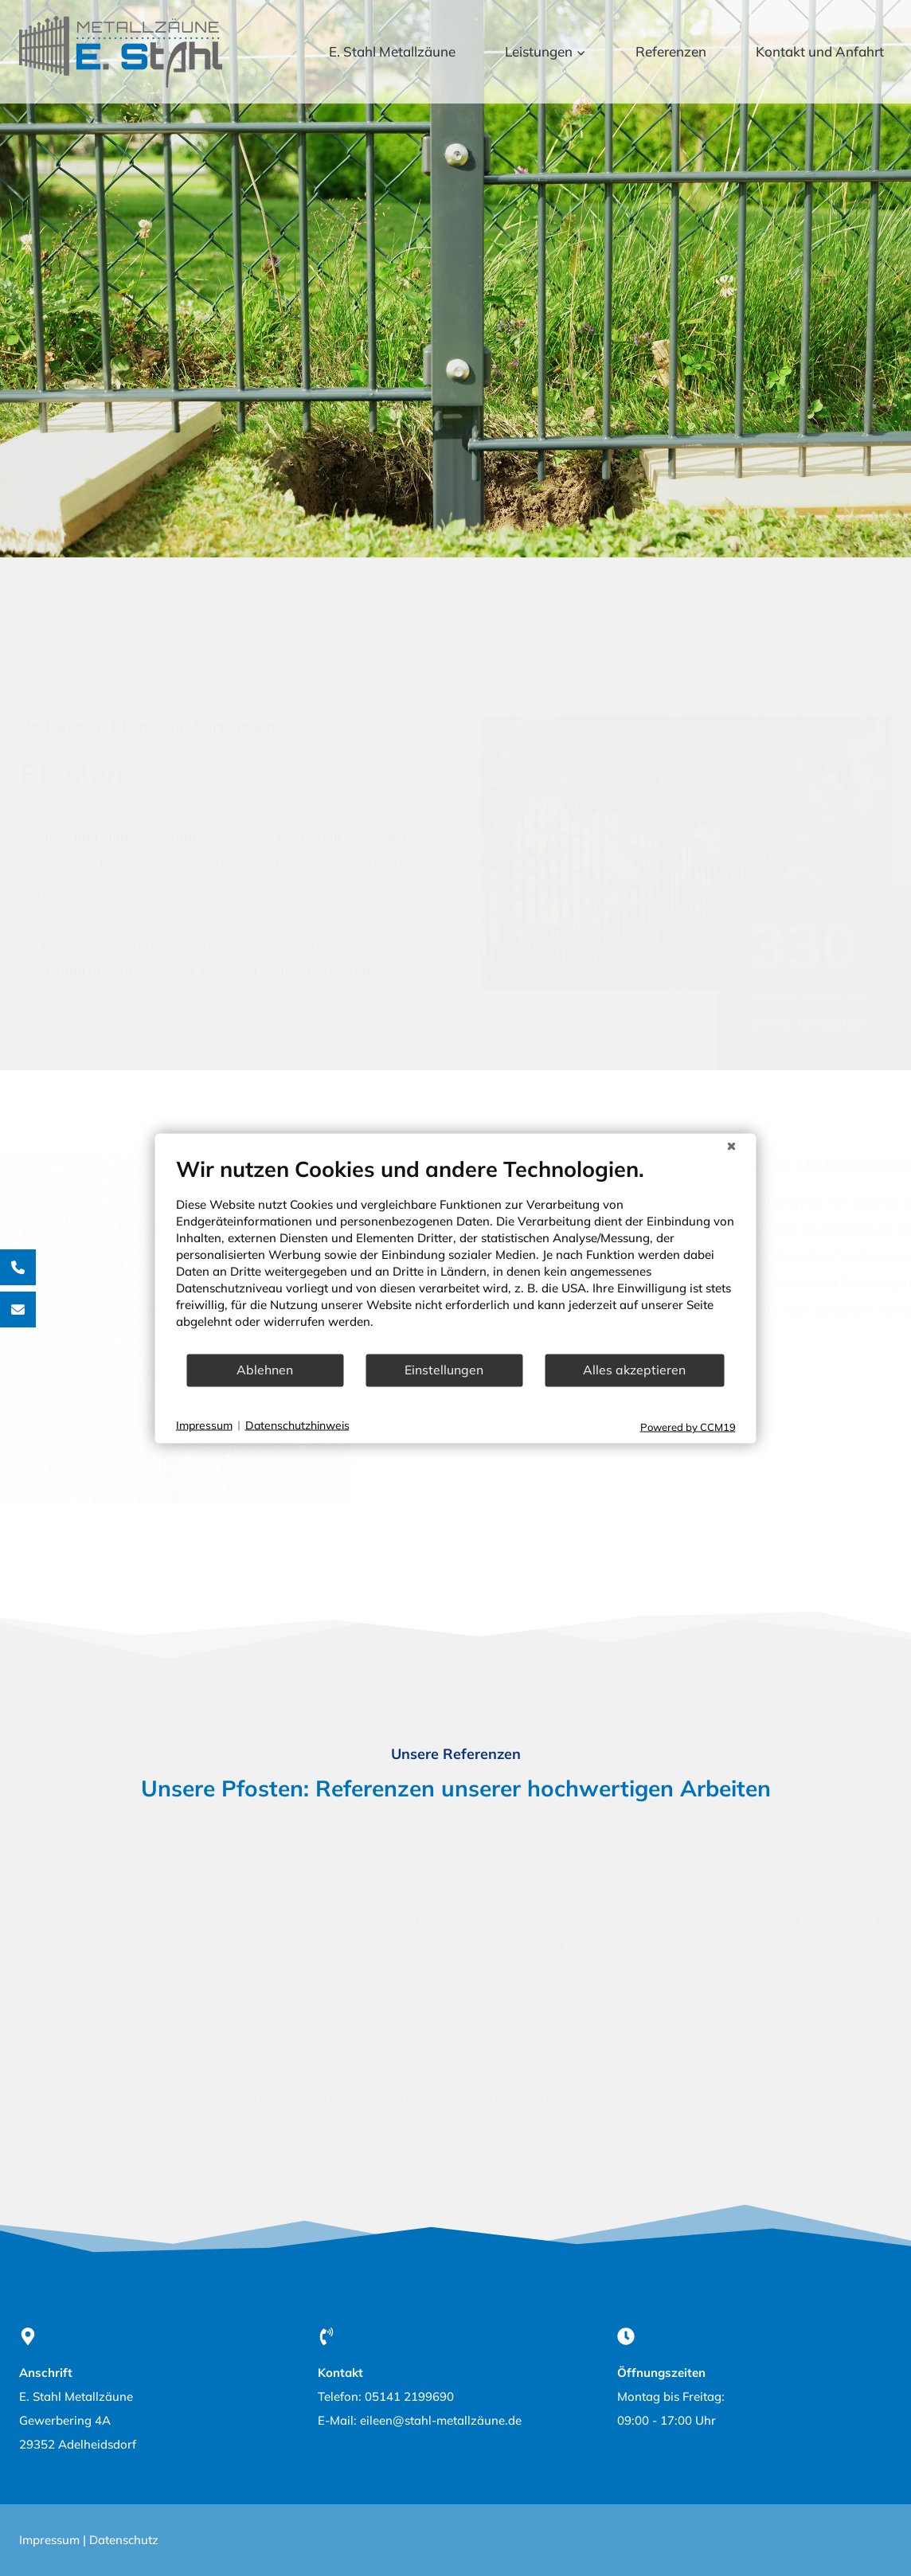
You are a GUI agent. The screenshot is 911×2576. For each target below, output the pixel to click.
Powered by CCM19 (688, 1426)
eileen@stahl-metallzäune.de (441, 2420)
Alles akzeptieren (634, 1370)
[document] (456, 1254)
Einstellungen (444, 1370)
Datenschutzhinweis (297, 1425)
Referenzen (670, 51)
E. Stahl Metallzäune (392, 51)
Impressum (49, 2539)
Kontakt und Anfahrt (820, 51)
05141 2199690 (409, 2396)
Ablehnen (265, 1370)
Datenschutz (123, 2539)
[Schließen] (732, 1146)
